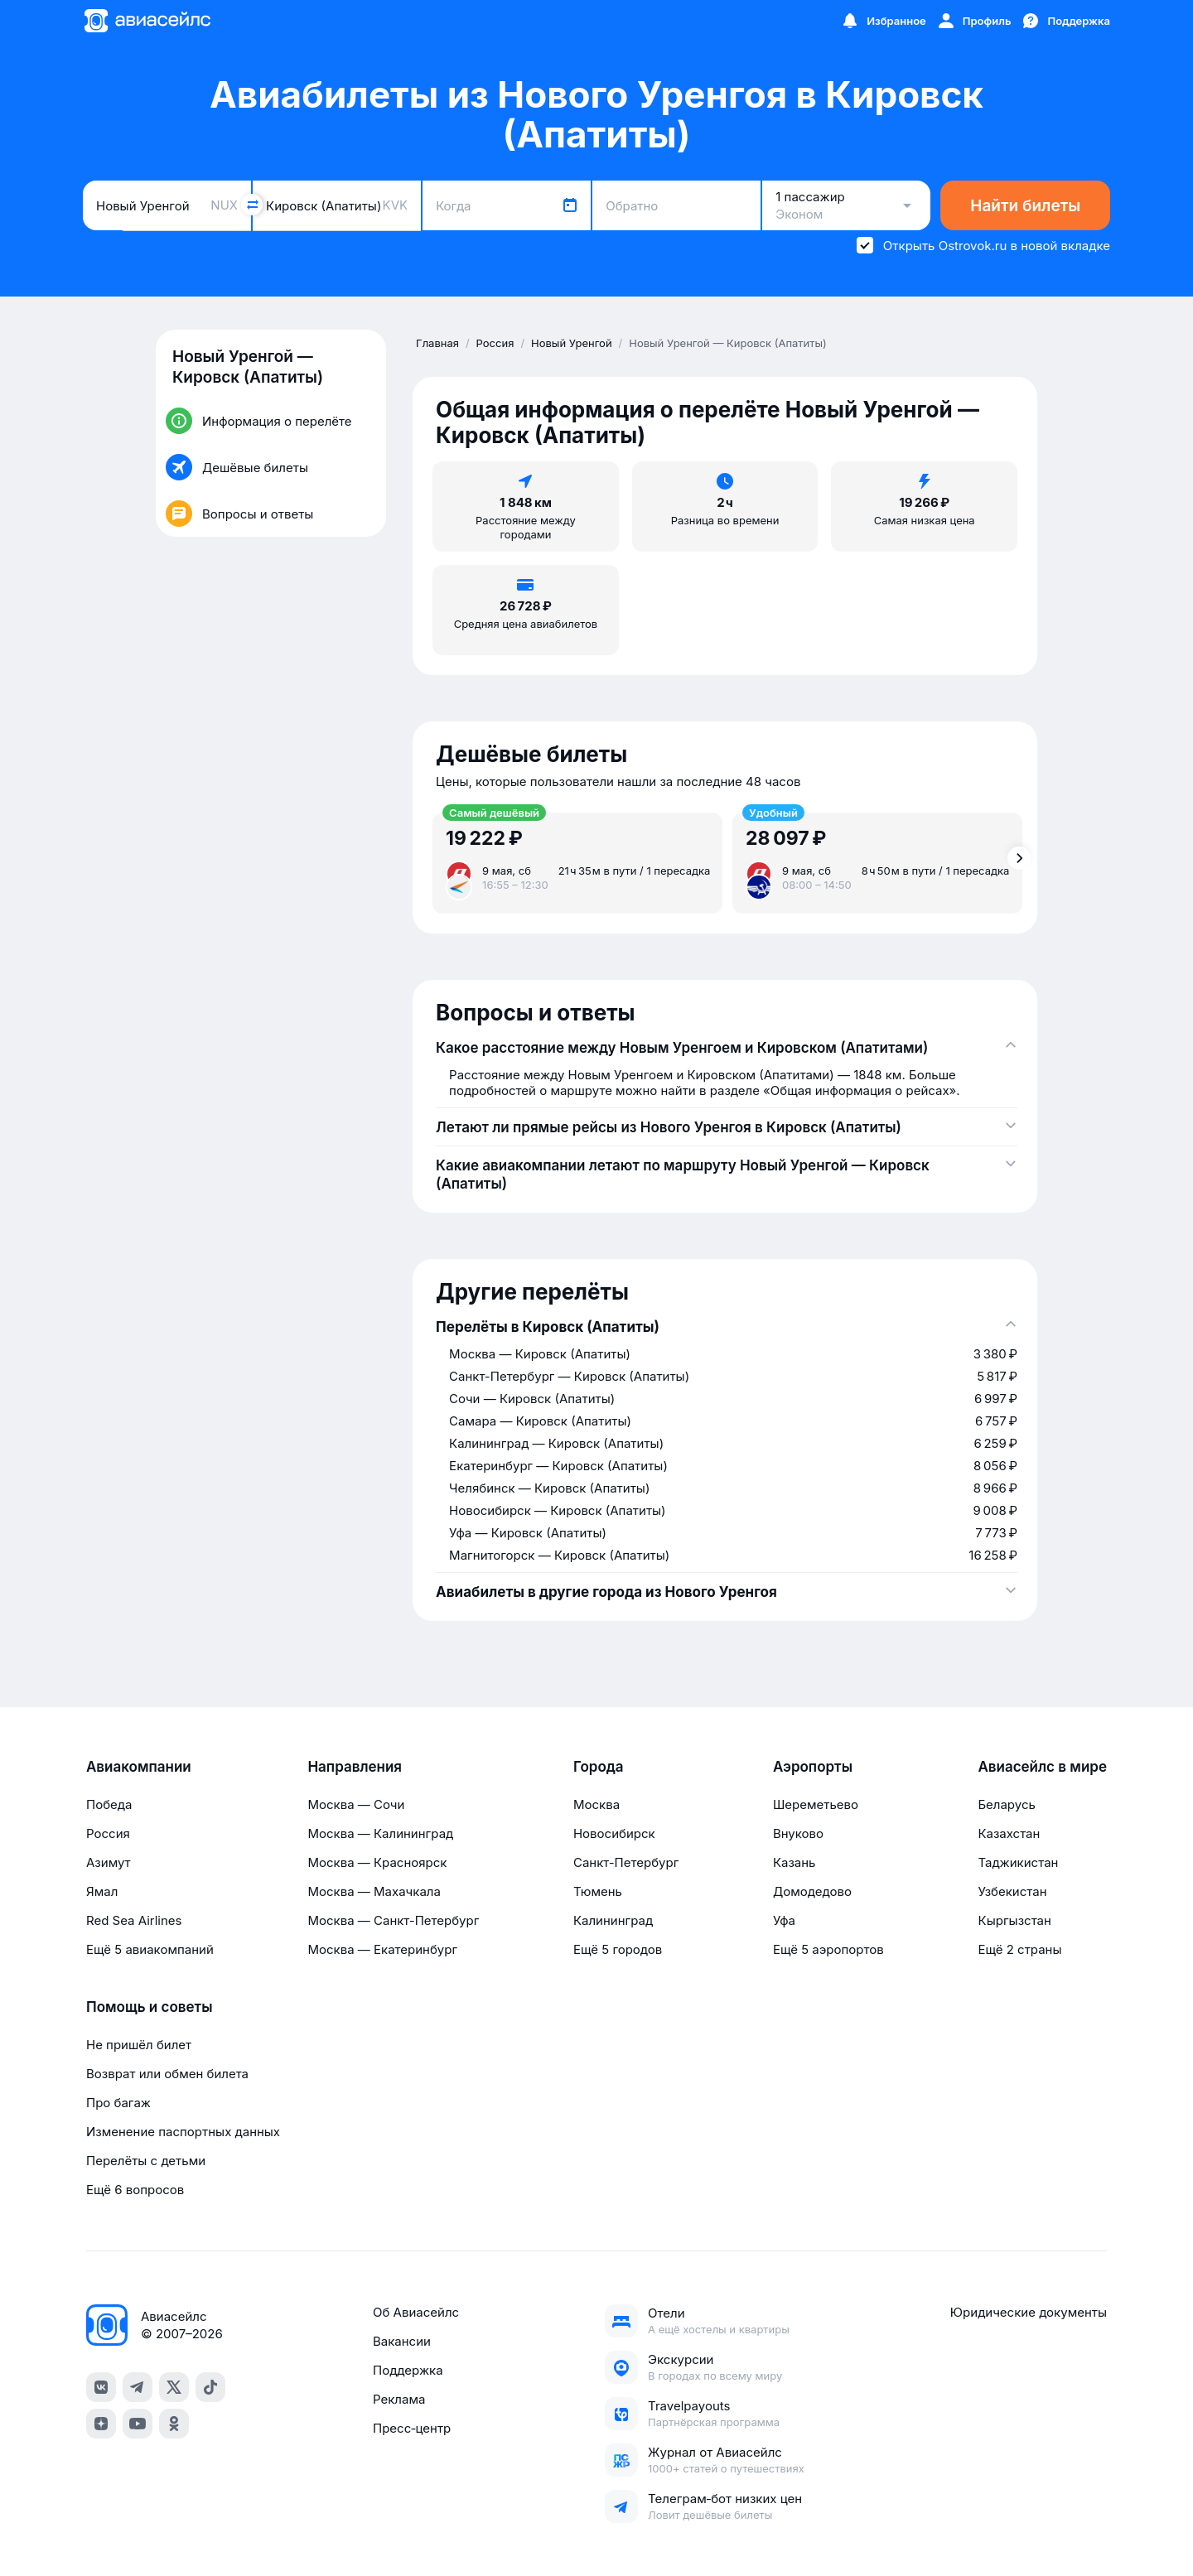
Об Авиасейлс (416, 2312)
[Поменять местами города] (252, 204)
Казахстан (1009, 1833)
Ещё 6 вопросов (135, 2189)
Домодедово (812, 1891)
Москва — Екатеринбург (382, 1949)
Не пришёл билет (138, 2045)
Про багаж (118, 2102)
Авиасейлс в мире (1042, 1766)
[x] (174, 2387)
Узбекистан (1012, 1891)
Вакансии (402, 2341)
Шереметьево (815, 1804)
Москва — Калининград (380, 1833)
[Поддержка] (1065, 21)
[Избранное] (883, 21)
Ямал (102, 1891)
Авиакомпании (138, 1766)
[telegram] (137, 2387)
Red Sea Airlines (133, 1920)
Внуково (798, 1833)
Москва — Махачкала (373, 1891)
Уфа (784, 1920)
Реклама (399, 2399)
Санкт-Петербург (626, 1862)
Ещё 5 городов (617, 1949)
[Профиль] (974, 21)
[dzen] (101, 2424)
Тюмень (597, 1891)
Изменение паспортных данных (183, 2131)
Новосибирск (614, 1833)
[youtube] (137, 2424)
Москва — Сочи (355, 1804)
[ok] (174, 2424)
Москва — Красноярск (377, 1862)
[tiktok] (210, 2387)
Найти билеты (1025, 205)
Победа (109, 1804)
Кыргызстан (1014, 1920)
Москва (596, 1804)
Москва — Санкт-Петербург (393, 1920)
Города (598, 1766)
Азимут (108, 1862)
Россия (108, 1833)
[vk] (101, 2387)
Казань (794, 1862)
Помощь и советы (149, 2007)
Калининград (613, 1920)
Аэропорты (812, 1766)
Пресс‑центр (412, 2428)
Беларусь (1006, 1804)
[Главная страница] (146, 20)
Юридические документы (1028, 2312)
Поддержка (408, 2370)
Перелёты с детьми (145, 2160)
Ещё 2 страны (1019, 1949)
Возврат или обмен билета (167, 2074)
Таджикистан (1018, 1862)
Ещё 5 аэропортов (828, 1949)
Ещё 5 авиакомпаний (150, 1949)
